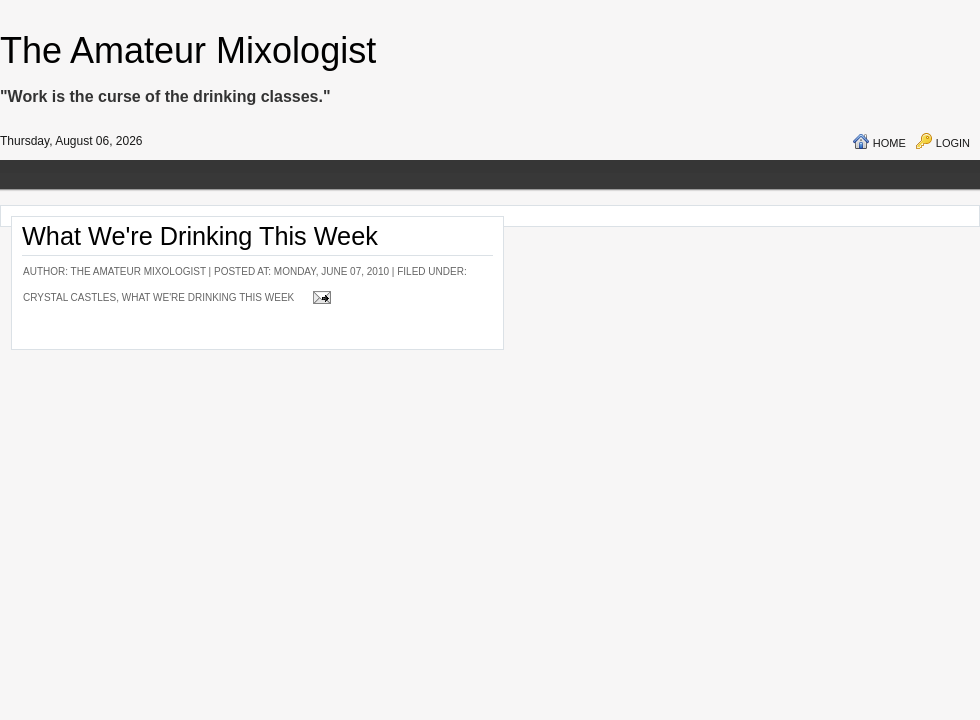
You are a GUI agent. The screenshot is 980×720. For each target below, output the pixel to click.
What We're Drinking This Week (200, 236)
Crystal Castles (69, 297)
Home (889, 143)
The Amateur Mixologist (188, 50)
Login (953, 143)
